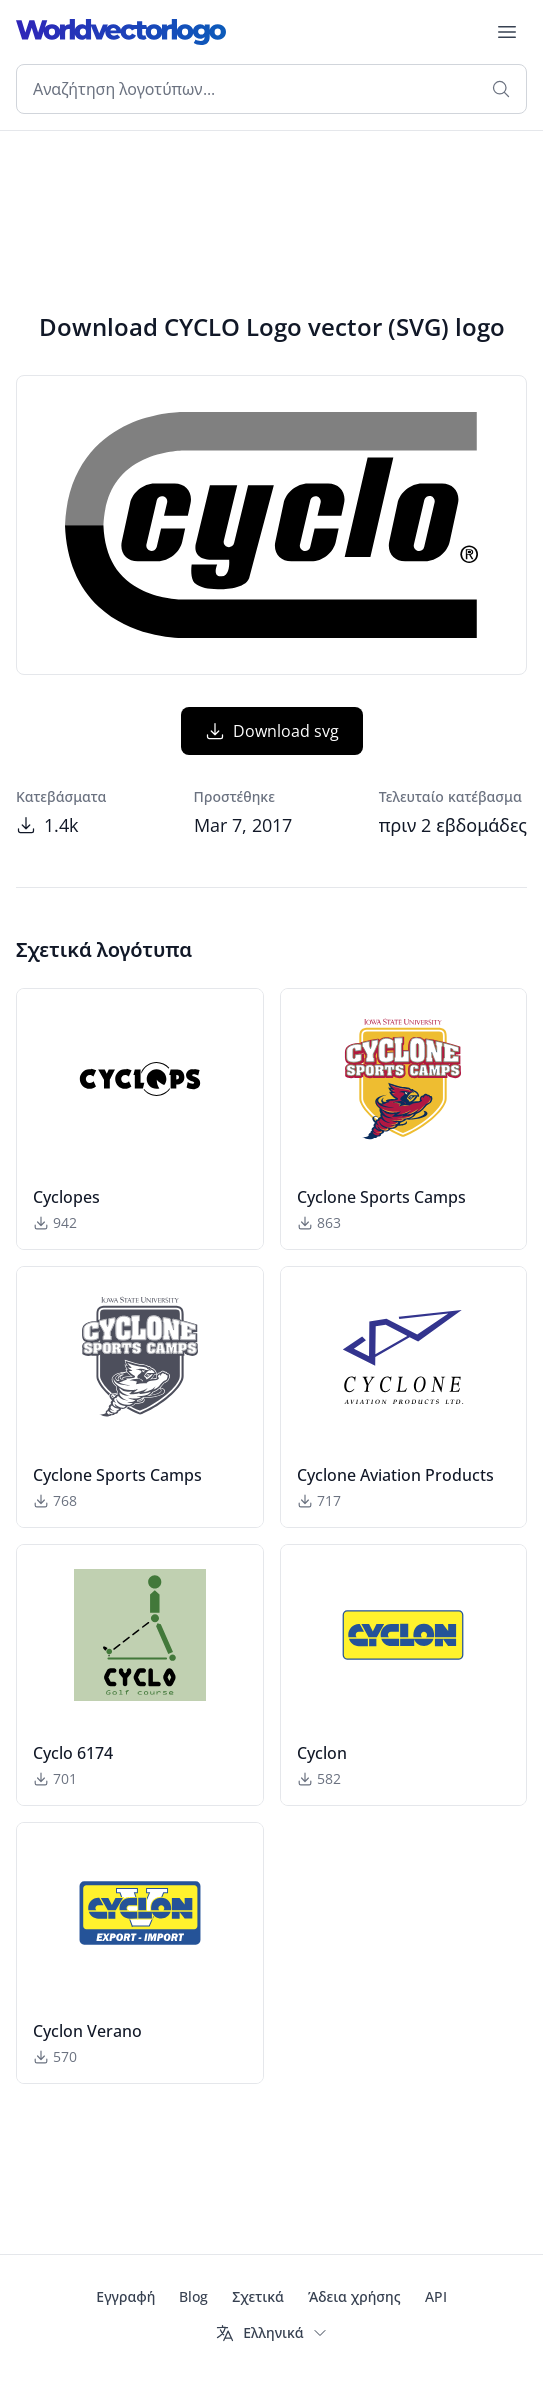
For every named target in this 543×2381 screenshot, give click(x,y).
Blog (193, 2296)
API (436, 2296)
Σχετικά (258, 2296)
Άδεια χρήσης (354, 2296)
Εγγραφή (125, 2296)
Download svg (272, 731)
